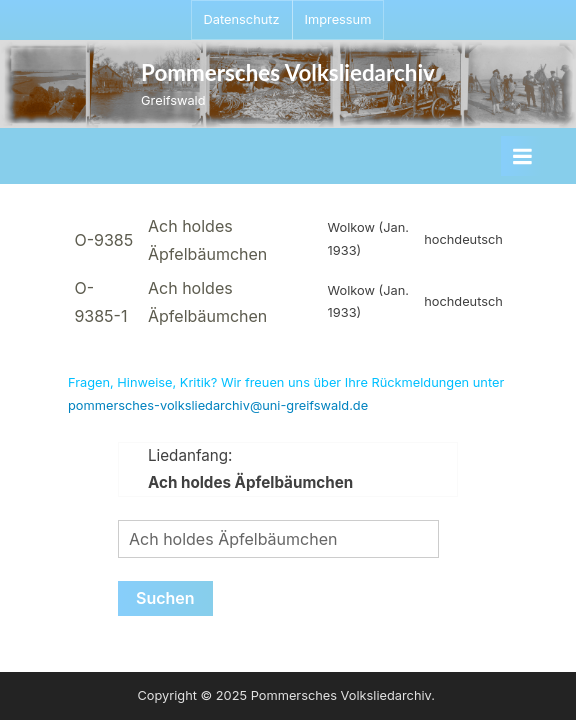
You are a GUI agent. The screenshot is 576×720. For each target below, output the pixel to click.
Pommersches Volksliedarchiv (288, 72)
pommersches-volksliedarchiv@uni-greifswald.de (218, 405)
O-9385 (103, 240)
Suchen (165, 598)
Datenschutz (242, 19)
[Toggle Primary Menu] (522, 156)
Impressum (338, 19)
